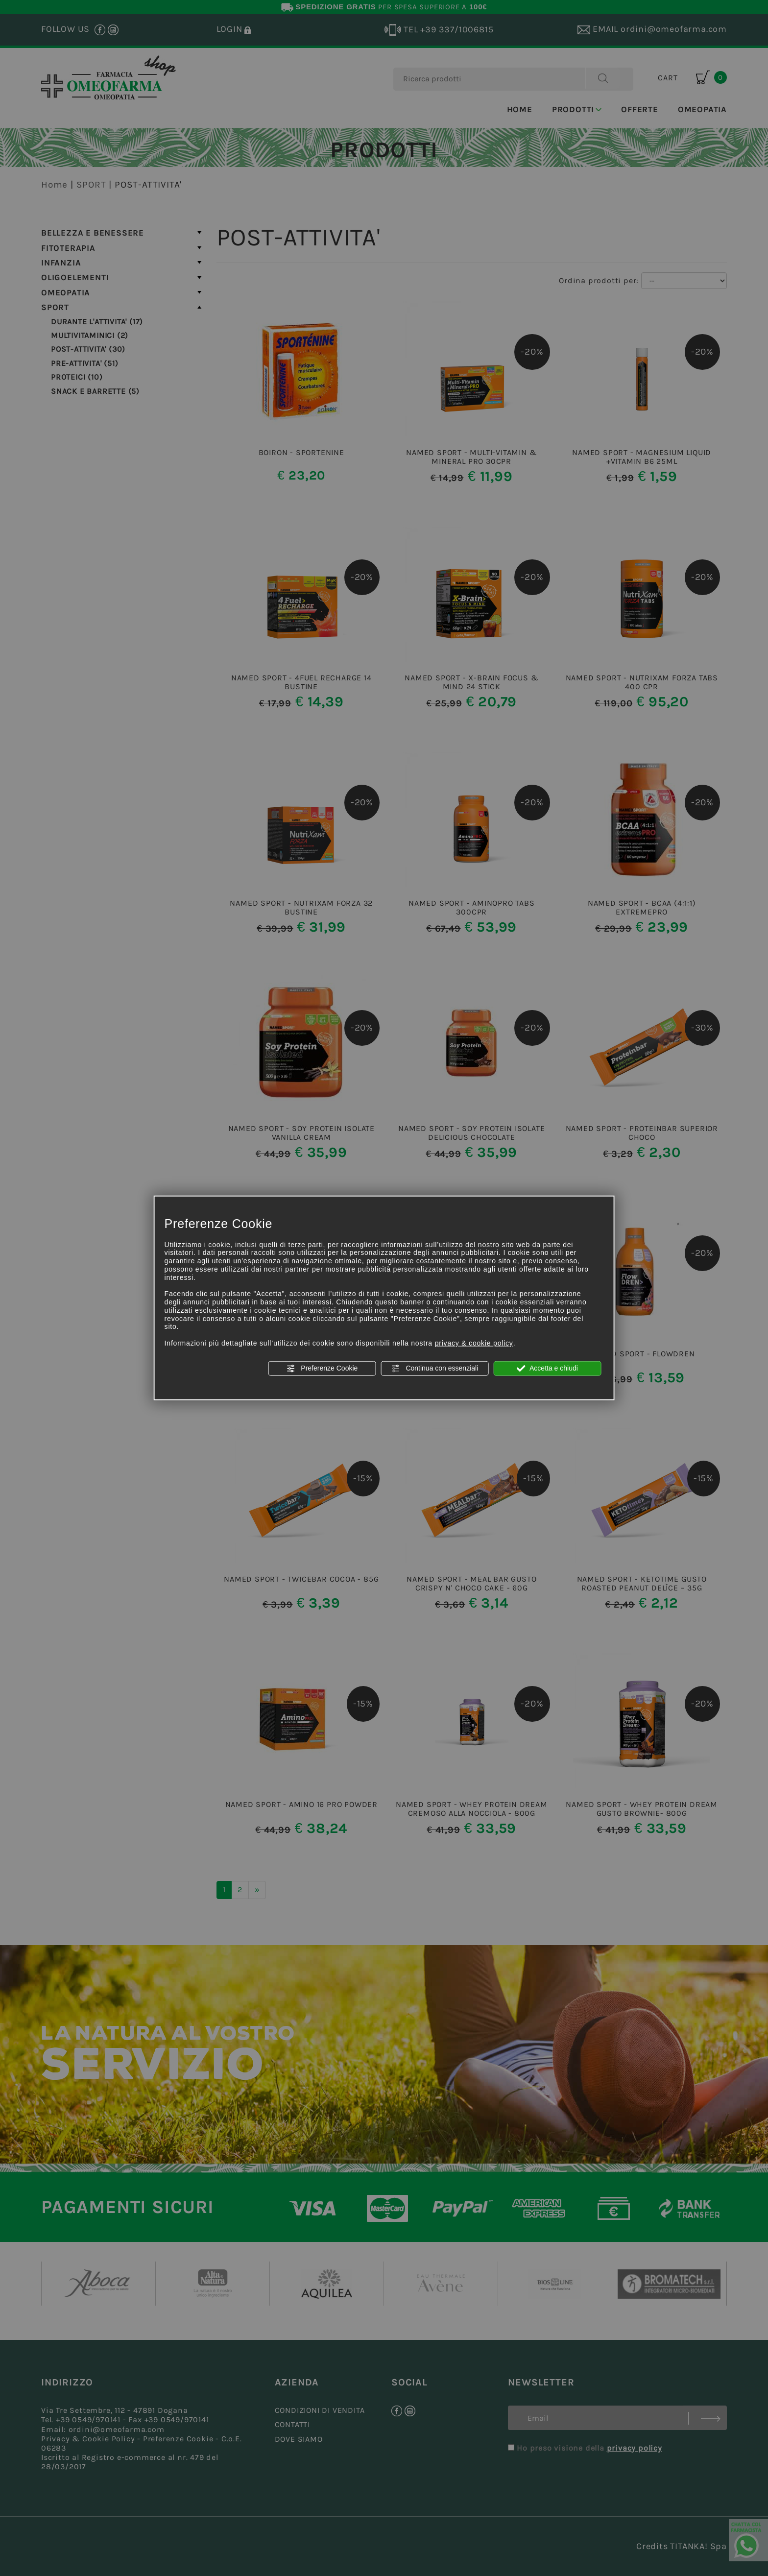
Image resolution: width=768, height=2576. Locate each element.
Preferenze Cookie (322, 1368)
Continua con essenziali (435, 1368)
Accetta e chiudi (547, 1368)
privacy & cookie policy (474, 1343)
